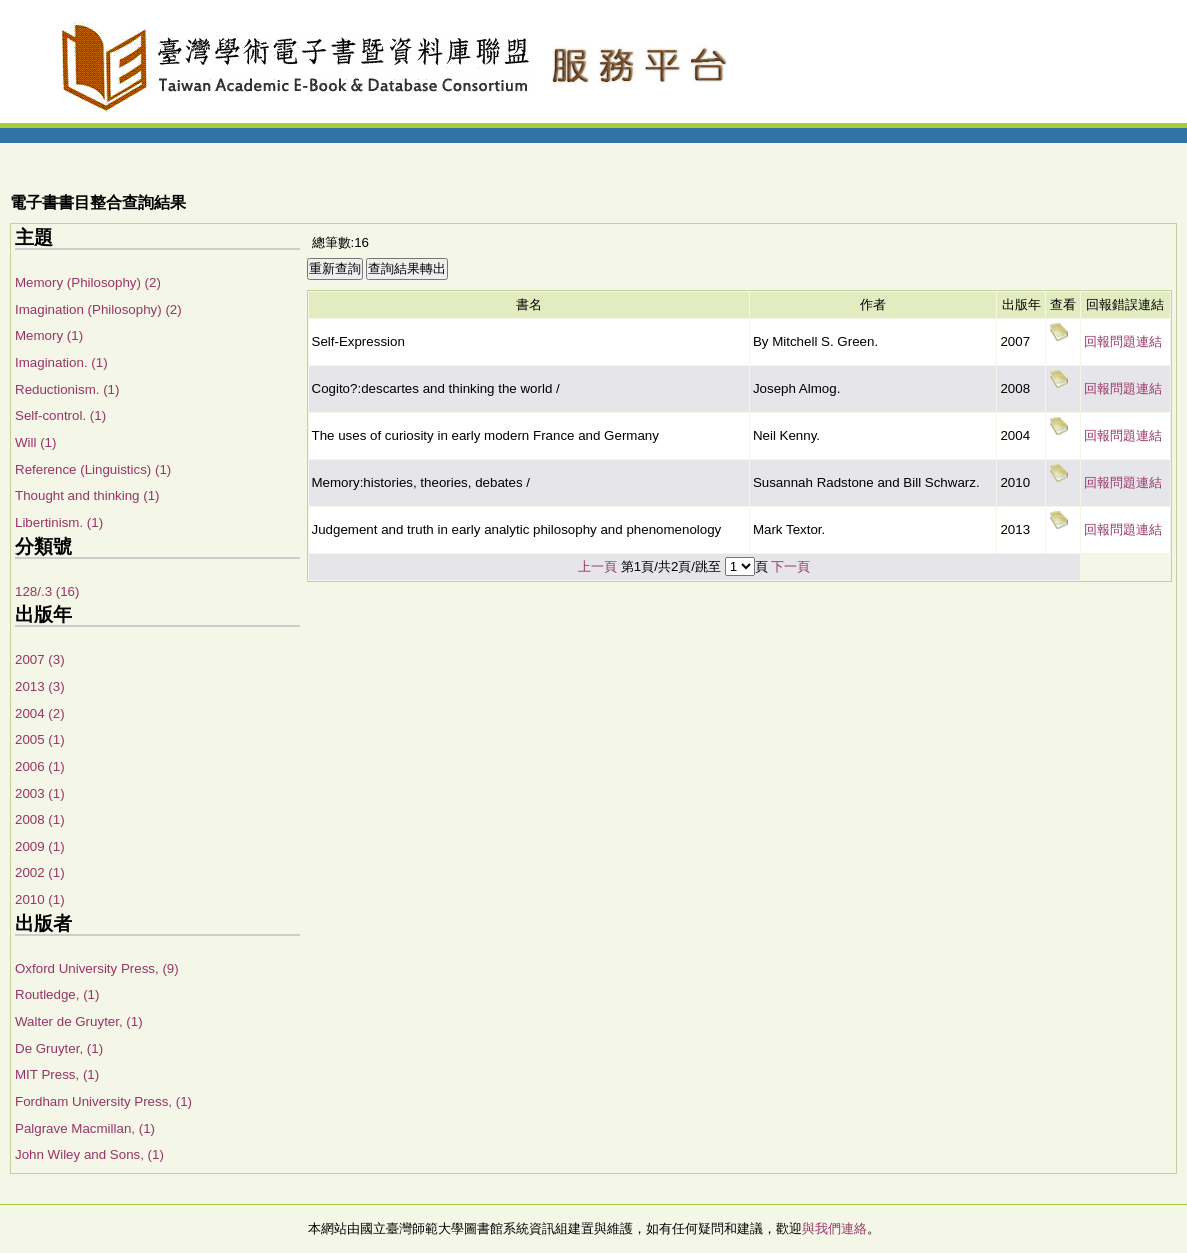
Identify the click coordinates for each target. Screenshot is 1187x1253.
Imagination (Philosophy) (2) (98, 309)
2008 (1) (40, 819)
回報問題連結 (1123, 341)
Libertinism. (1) (59, 522)
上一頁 (597, 566)
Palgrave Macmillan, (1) (85, 1128)
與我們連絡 (834, 1228)
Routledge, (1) (57, 994)
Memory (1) (49, 335)
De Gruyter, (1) (59, 1048)
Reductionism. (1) (67, 389)
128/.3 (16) (47, 591)
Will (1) (35, 442)
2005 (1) (40, 739)
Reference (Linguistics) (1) (93, 469)
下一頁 (790, 566)
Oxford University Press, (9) (97, 968)
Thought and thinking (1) (87, 495)
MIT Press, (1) (57, 1074)
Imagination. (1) (61, 362)
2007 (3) (40, 659)
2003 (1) (40, 793)
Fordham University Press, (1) (103, 1101)
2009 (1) (40, 846)
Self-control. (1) (60, 415)
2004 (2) (40, 713)
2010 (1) (40, 899)
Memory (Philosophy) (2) (88, 282)
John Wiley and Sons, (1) (89, 1154)
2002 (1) (40, 872)
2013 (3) (40, 686)
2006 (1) (40, 766)
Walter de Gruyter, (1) (79, 1021)
